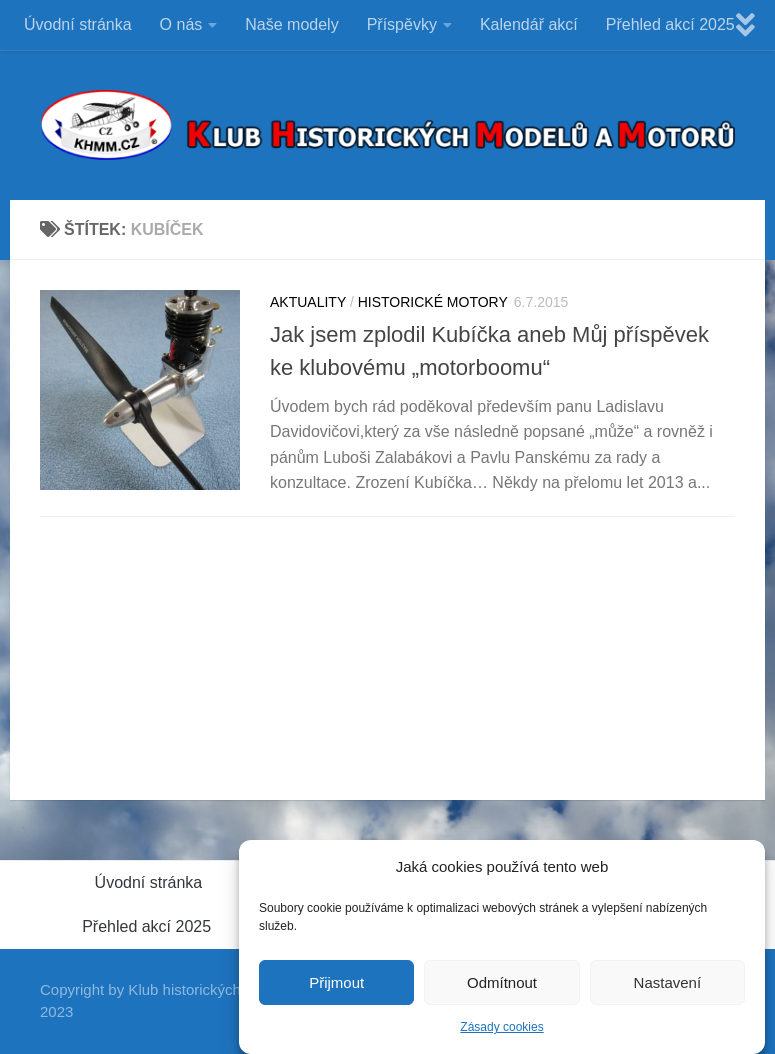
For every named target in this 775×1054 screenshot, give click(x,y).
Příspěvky (402, 24)
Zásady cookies (501, 1032)
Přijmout (336, 987)
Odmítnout (502, 987)
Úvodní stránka (78, 24)
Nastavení (668, 987)
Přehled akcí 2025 (670, 24)
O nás (181, 24)
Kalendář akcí (529, 24)
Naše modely (291, 24)
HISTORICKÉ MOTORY (433, 302)
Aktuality (308, 302)
